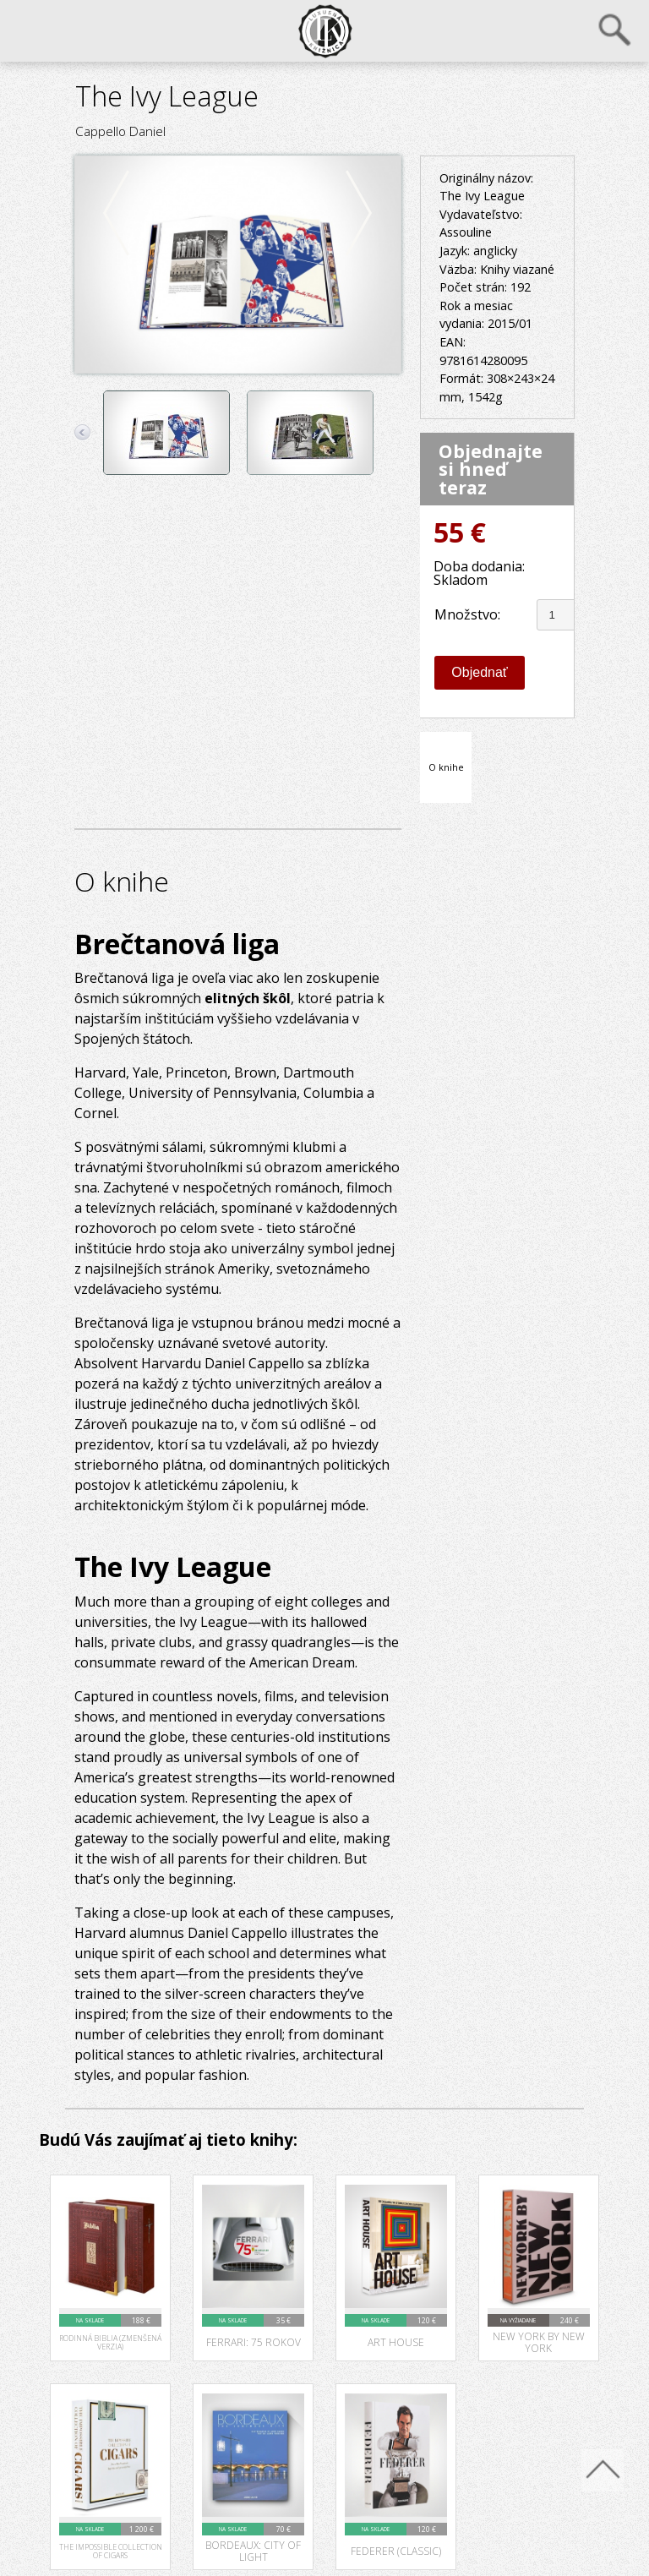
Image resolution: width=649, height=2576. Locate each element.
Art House (396, 2341)
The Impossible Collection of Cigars (110, 2550)
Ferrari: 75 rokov (253, 2341)
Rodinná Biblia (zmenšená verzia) (110, 2342)
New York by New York (539, 2341)
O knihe (446, 766)
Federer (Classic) (396, 2550)
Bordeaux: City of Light (253, 2549)
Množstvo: (467, 614)
